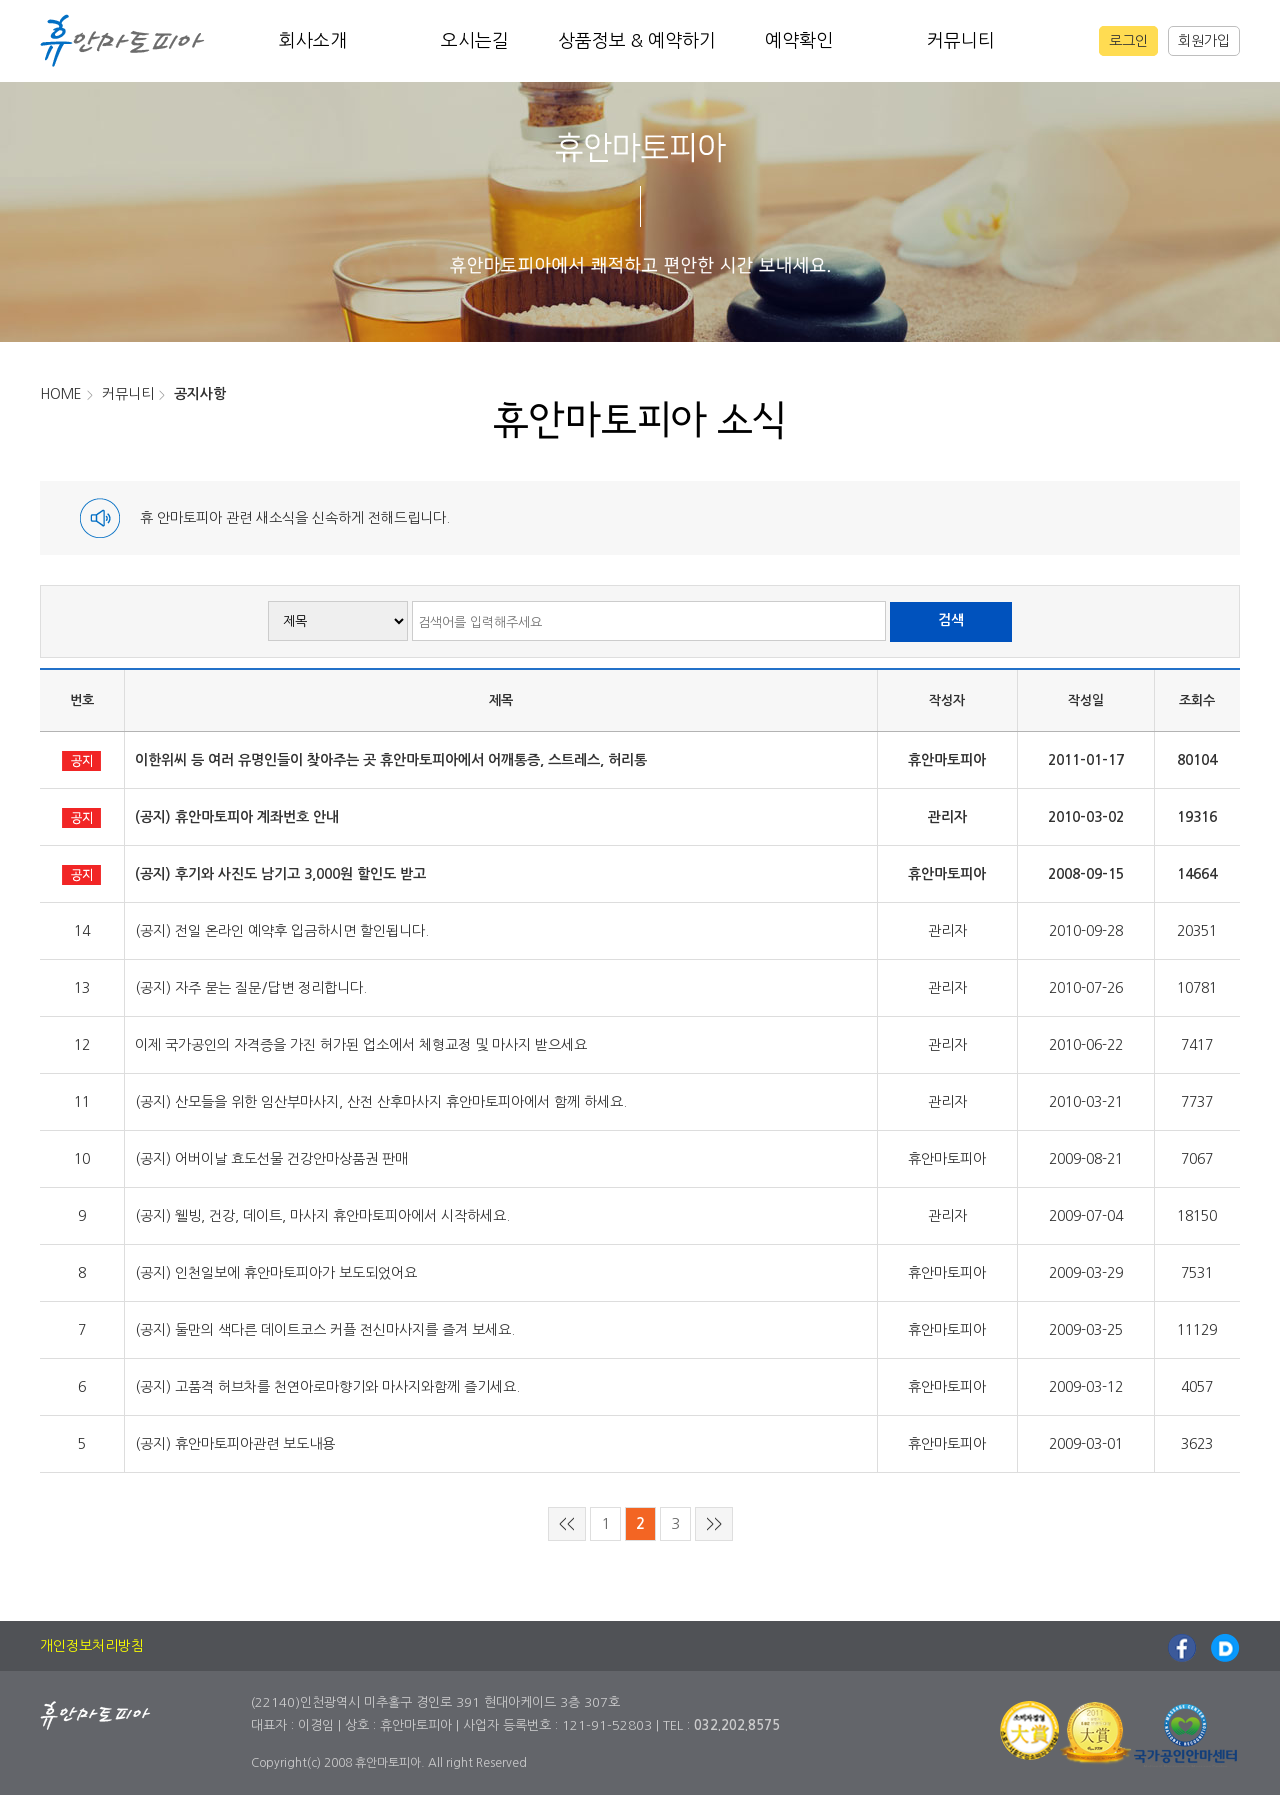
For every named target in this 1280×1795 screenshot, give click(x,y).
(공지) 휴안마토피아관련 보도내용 (235, 1444)
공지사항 (200, 394)
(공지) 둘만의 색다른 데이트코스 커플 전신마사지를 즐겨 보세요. (325, 1330)
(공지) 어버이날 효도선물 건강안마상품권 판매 (271, 1159)
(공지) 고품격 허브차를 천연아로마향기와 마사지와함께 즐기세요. (327, 1387)
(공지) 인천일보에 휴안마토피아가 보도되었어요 (276, 1273)
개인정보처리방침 (92, 1646)
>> (714, 1523)
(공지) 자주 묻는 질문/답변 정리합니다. (251, 988)
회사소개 (313, 41)
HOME (61, 394)
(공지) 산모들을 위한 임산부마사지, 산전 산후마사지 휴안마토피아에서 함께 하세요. (381, 1102)
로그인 (1128, 41)
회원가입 (1204, 41)
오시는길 (475, 41)
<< (567, 1523)
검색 (951, 620)
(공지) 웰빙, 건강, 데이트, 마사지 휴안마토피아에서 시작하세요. (322, 1216)
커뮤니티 (961, 41)
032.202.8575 (737, 1725)
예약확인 (799, 41)
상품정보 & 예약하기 (637, 41)
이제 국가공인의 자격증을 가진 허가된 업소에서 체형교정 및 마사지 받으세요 (361, 1045)
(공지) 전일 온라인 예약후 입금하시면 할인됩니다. (282, 931)
